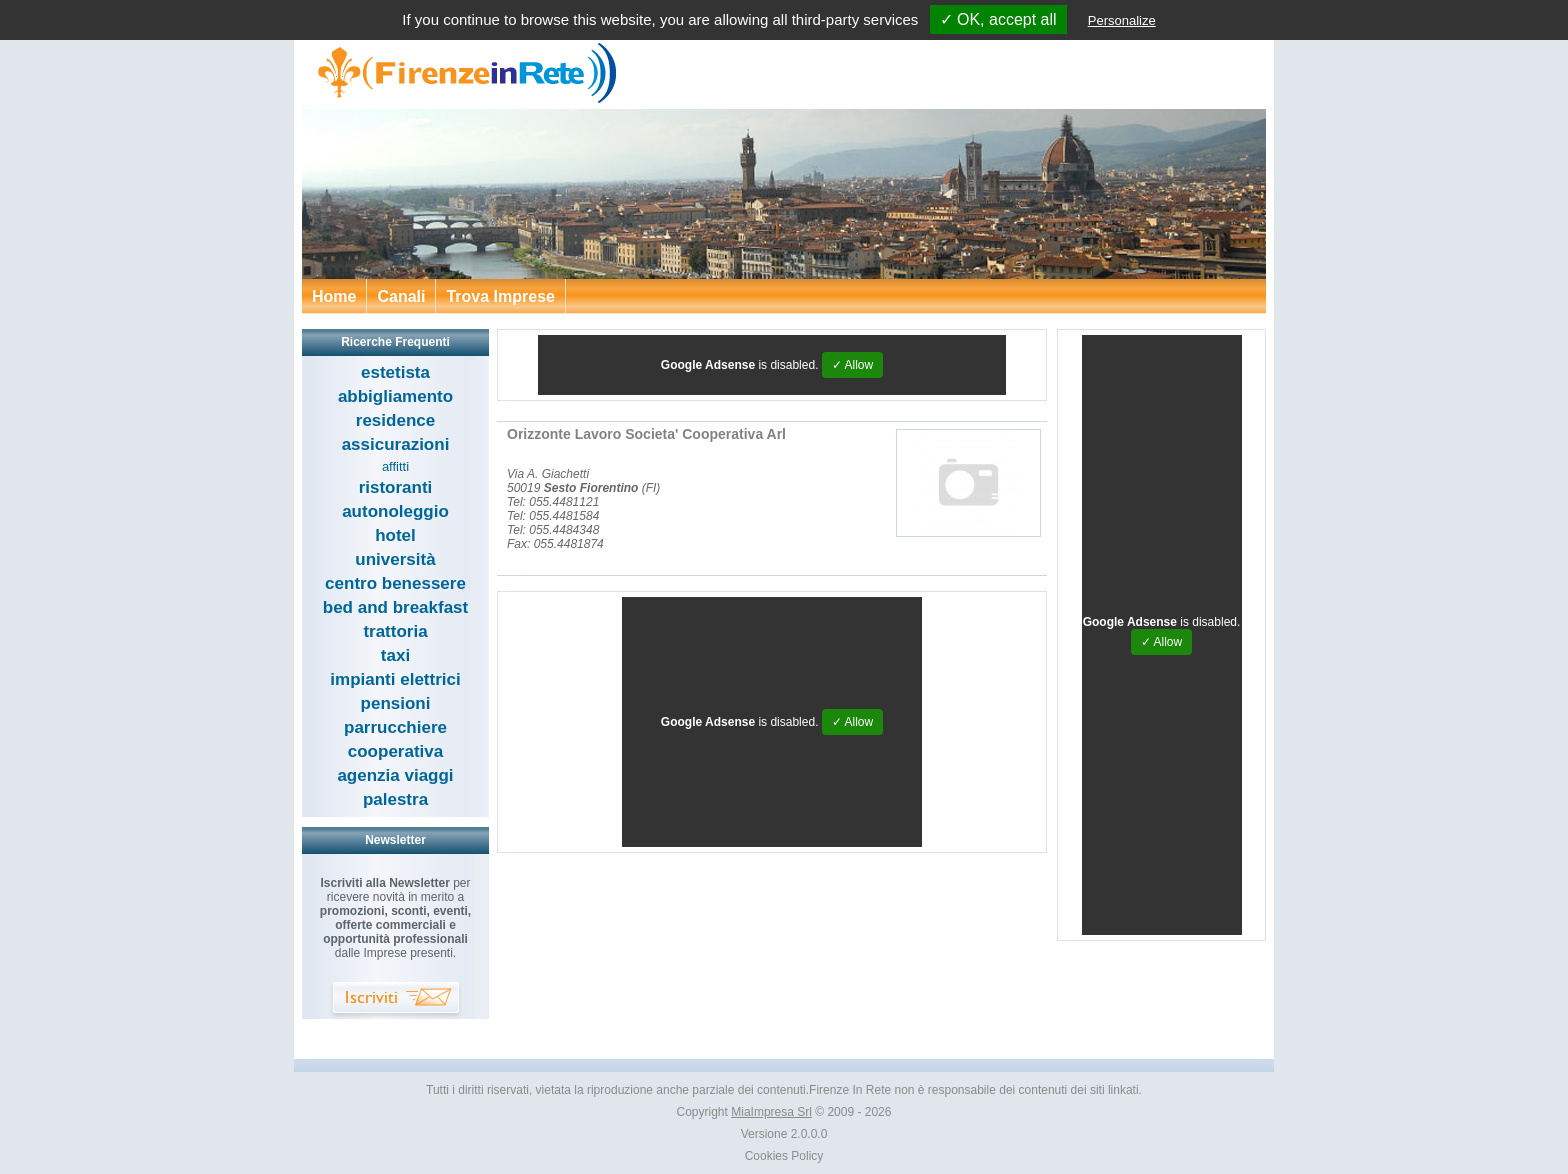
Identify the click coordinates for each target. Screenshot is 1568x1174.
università (395, 559)
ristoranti (396, 487)
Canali (401, 296)
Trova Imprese (500, 296)
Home (334, 296)
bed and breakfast (396, 607)
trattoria (395, 631)
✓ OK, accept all (998, 19)
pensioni (396, 703)
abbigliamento (395, 396)
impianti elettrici (395, 679)
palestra (395, 799)
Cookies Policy (784, 1156)
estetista (395, 372)
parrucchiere (395, 727)
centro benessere (395, 583)
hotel (395, 535)
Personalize (1122, 20)
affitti (395, 466)
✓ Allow (852, 365)
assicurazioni (396, 444)
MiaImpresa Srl (771, 1112)
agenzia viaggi (395, 775)
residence (395, 420)
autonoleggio (395, 511)
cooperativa (395, 751)
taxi (395, 655)
